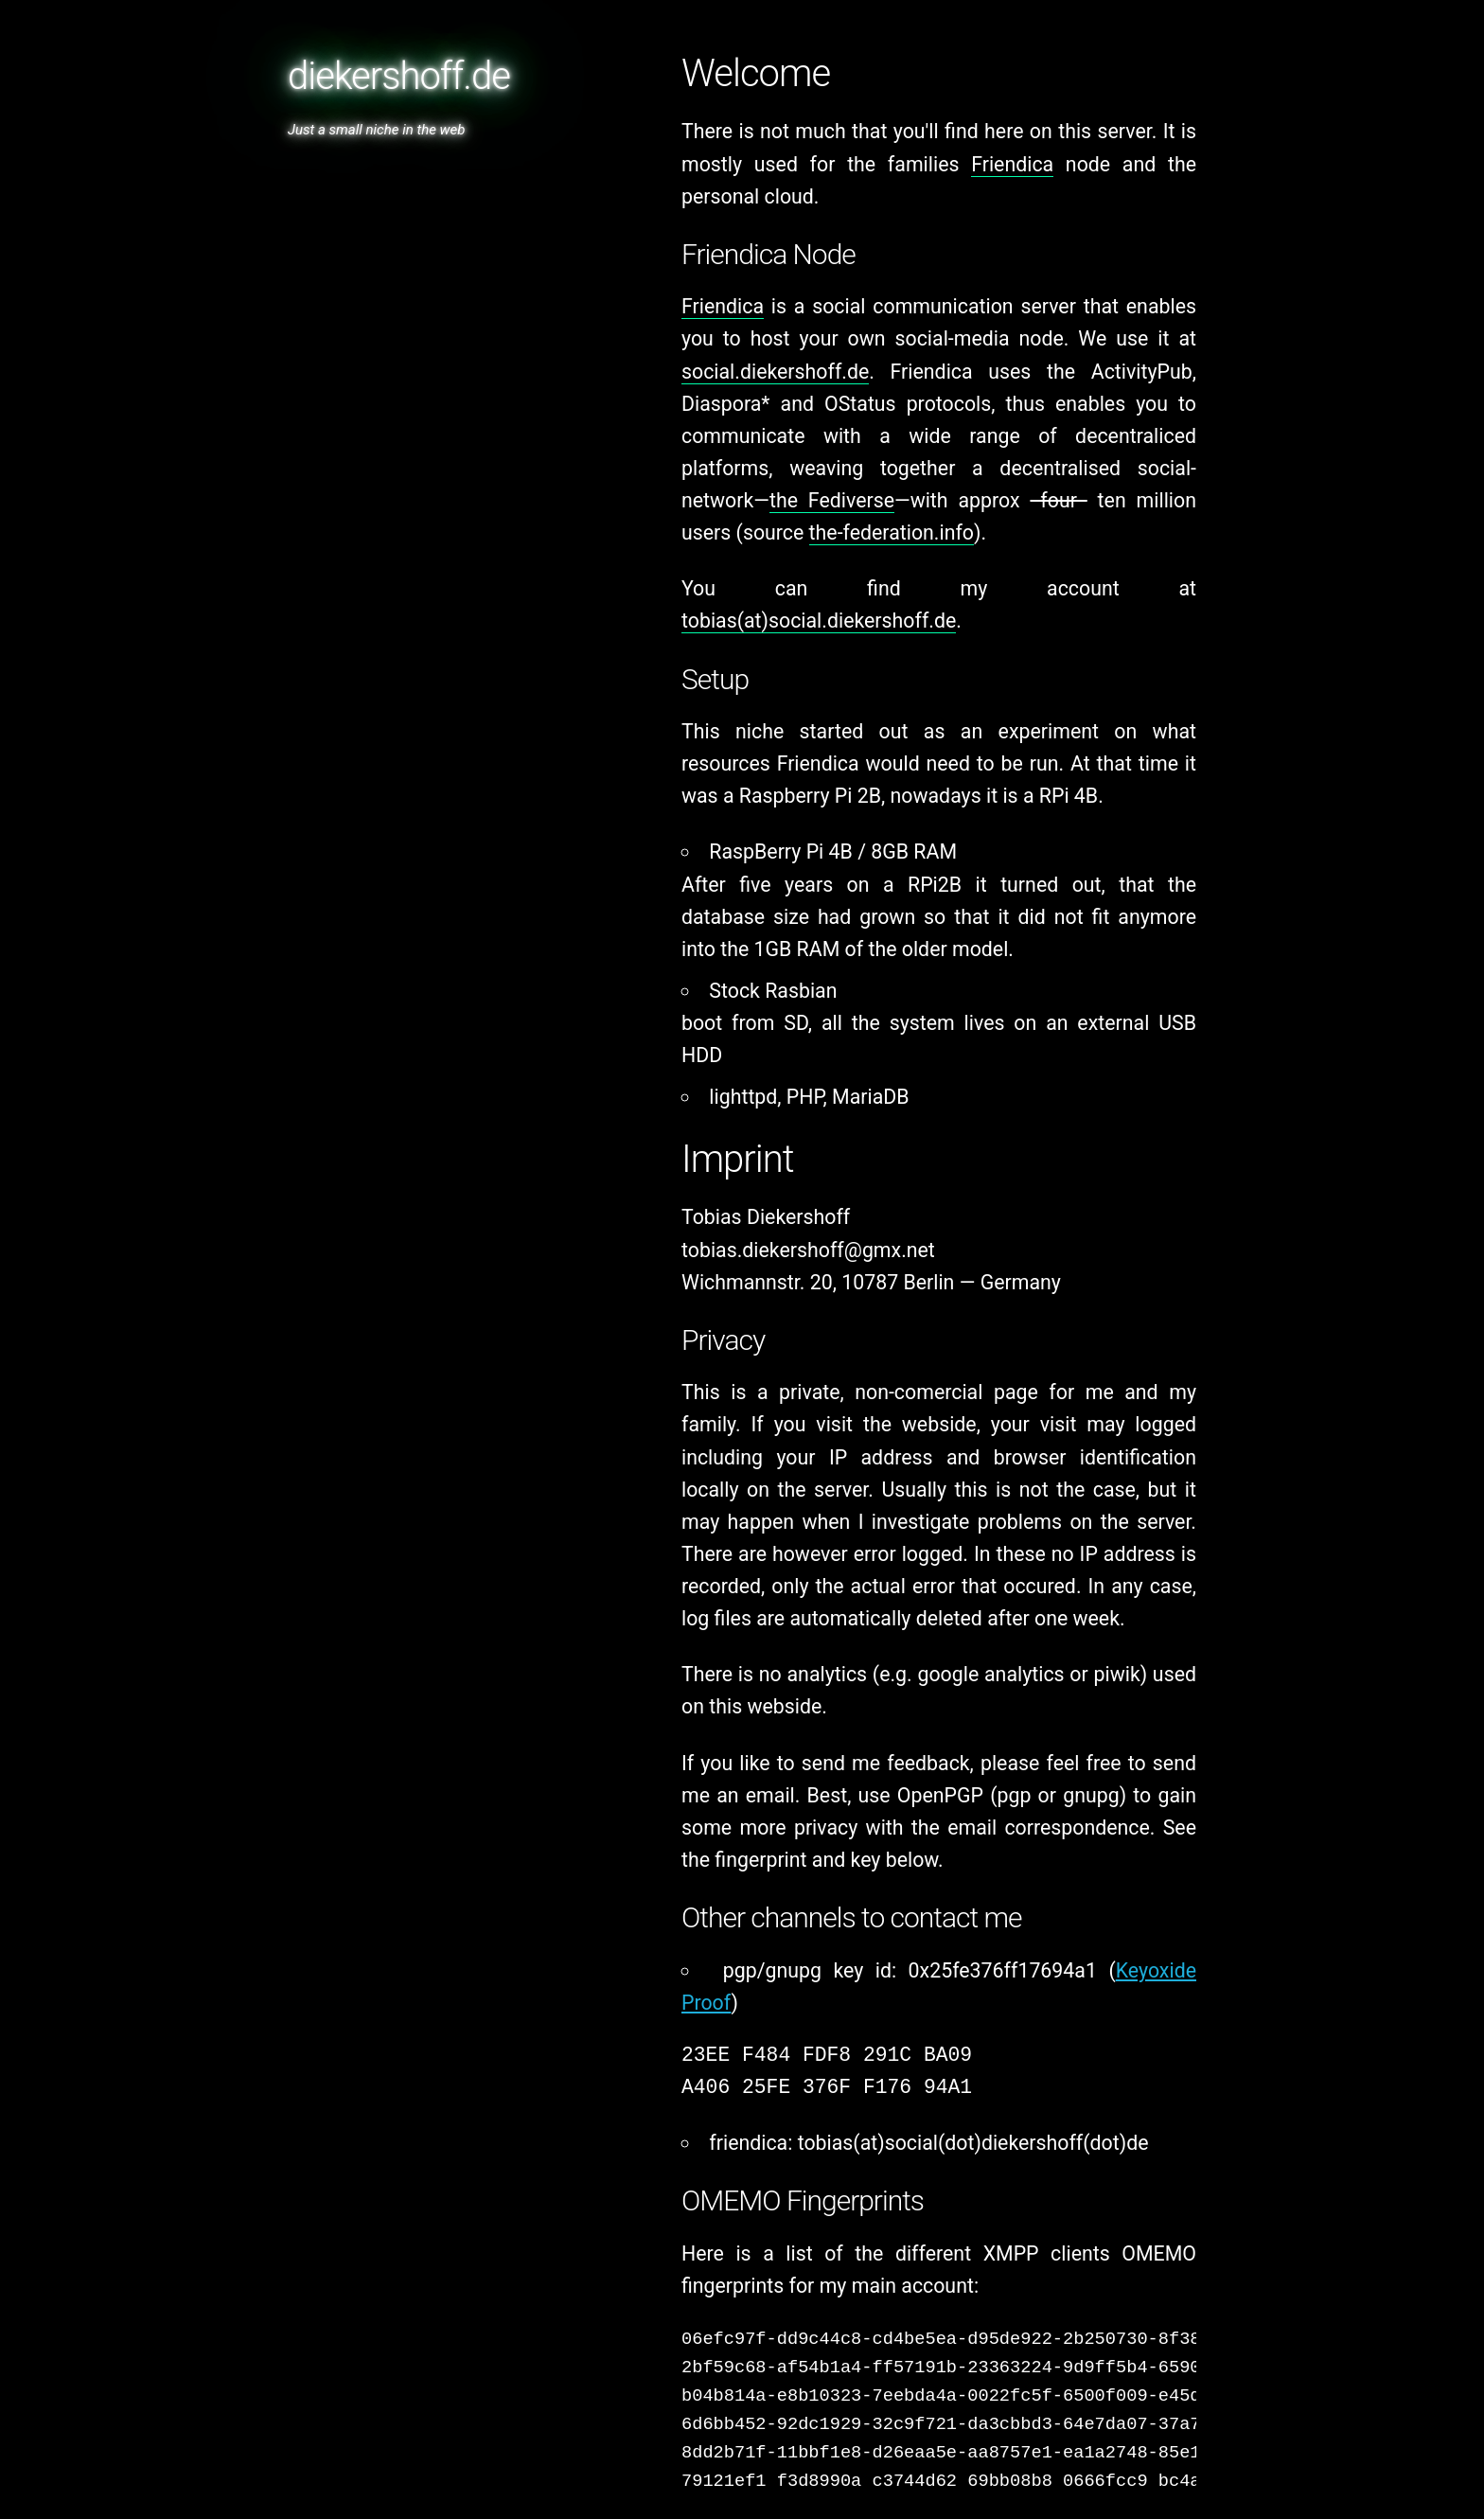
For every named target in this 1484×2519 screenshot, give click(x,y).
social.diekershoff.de (775, 371)
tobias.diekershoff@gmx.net (808, 1250)
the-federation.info (891, 532)
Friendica (1012, 164)
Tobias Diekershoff (765, 1217)
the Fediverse (831, 500)
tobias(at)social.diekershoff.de (818, 620)
